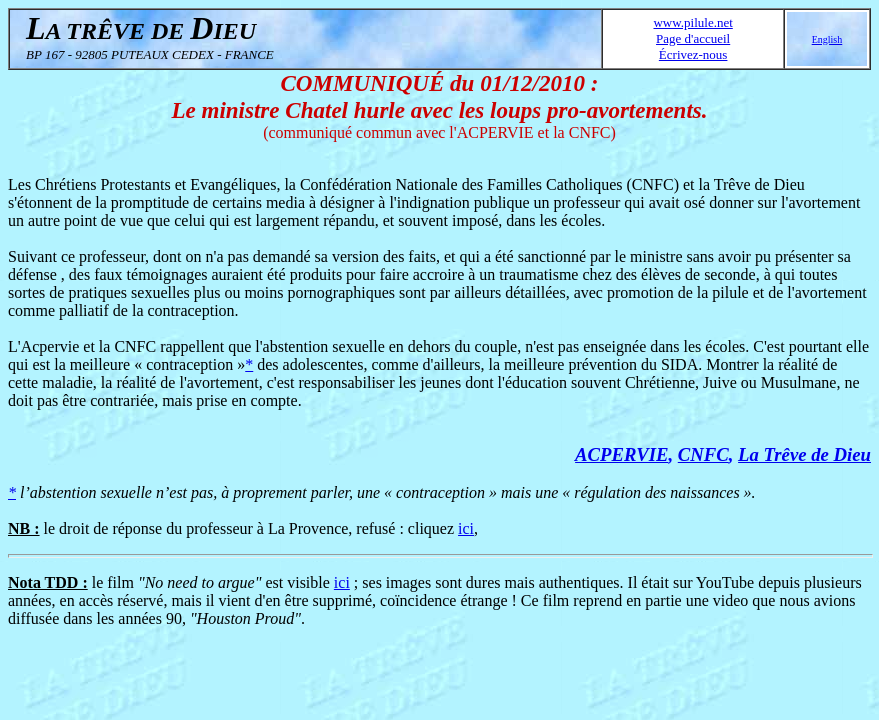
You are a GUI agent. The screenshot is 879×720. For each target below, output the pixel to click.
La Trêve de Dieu (804, 454)
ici (466, 528)
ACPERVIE (621, 454)
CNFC (703, 454)
